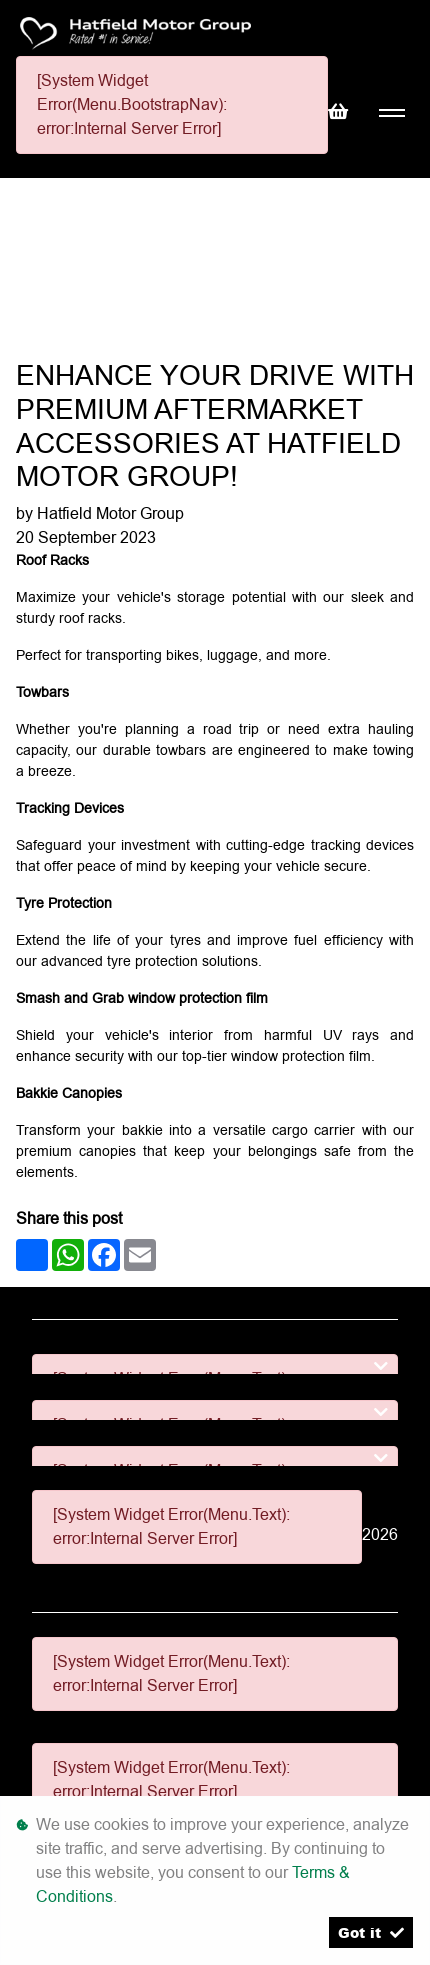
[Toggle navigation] (391, 113)
